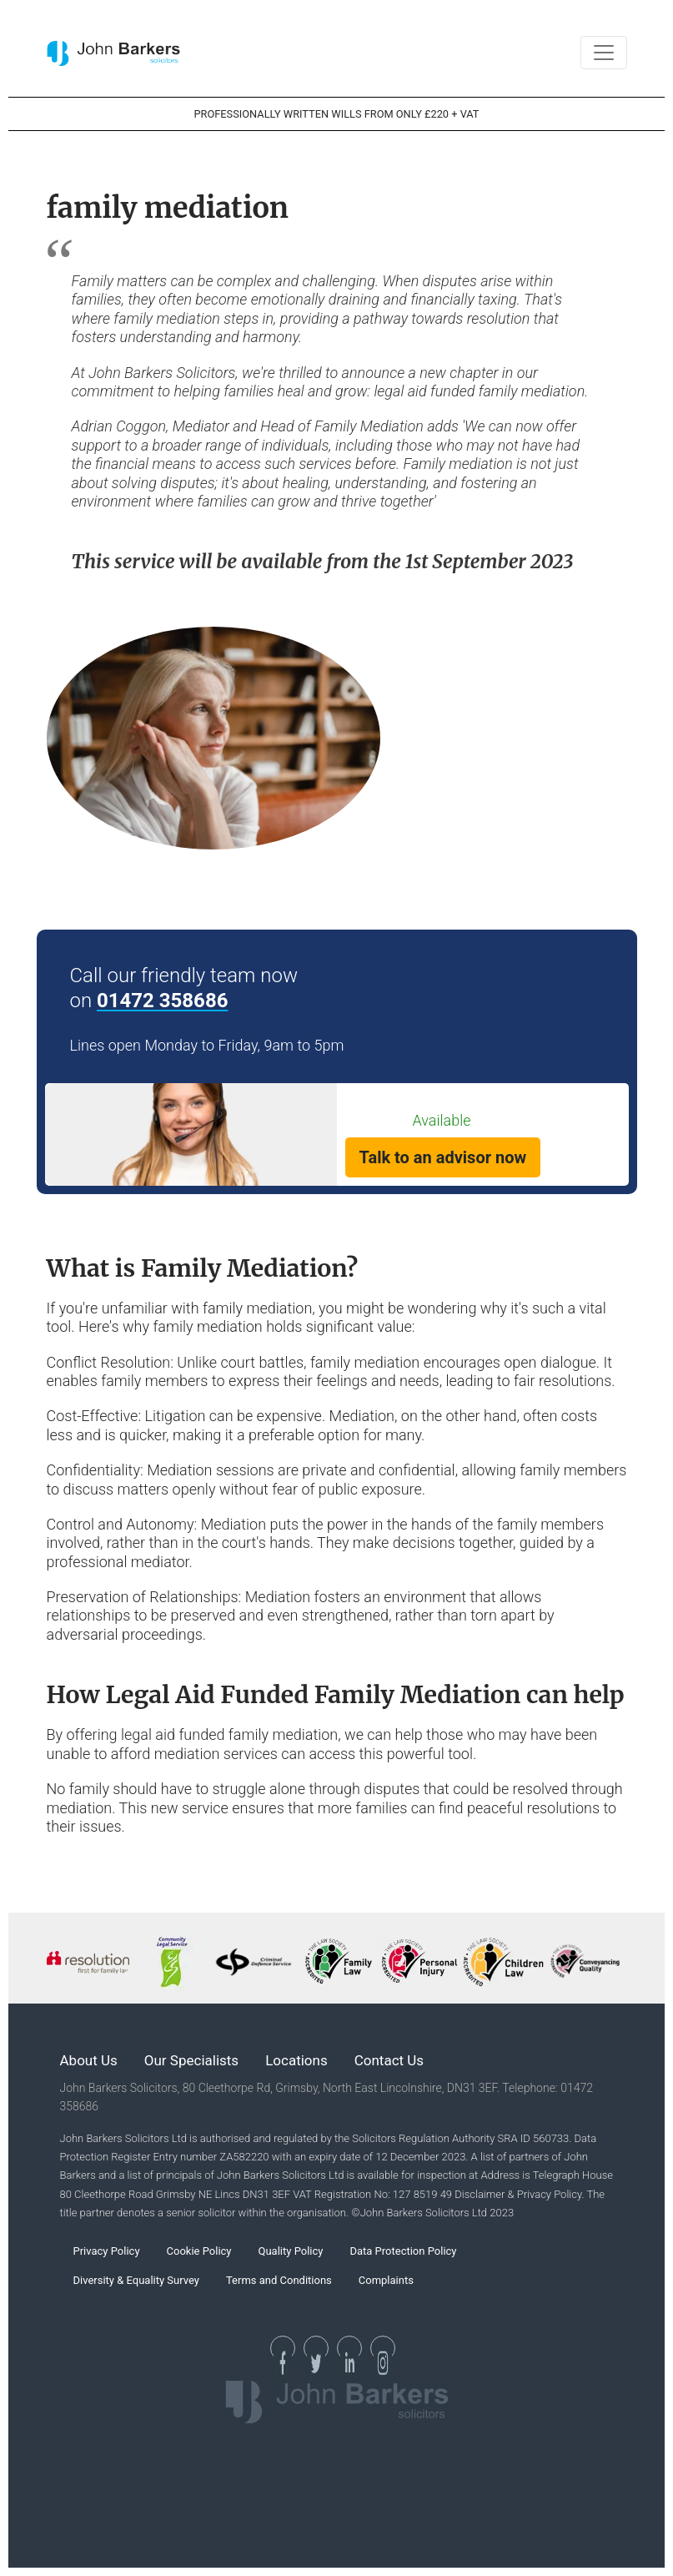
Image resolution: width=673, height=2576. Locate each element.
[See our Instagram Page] (382, 2348)
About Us (89, 2060)
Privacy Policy (106, 2251)
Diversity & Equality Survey (136, 2280)
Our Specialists (191, 2060)
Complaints (386, 2280)
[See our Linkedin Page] (349, 2348)
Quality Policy (291, 2251)
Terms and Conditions (279, 2280)
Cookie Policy (199, 2251)
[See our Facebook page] (282, 2348)
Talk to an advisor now (443, 1157)
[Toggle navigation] (603, 52)
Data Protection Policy (402, 2251)
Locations (296, 2060)
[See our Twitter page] (316, 2348)
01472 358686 (162, 1000)
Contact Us (389, 2060)
